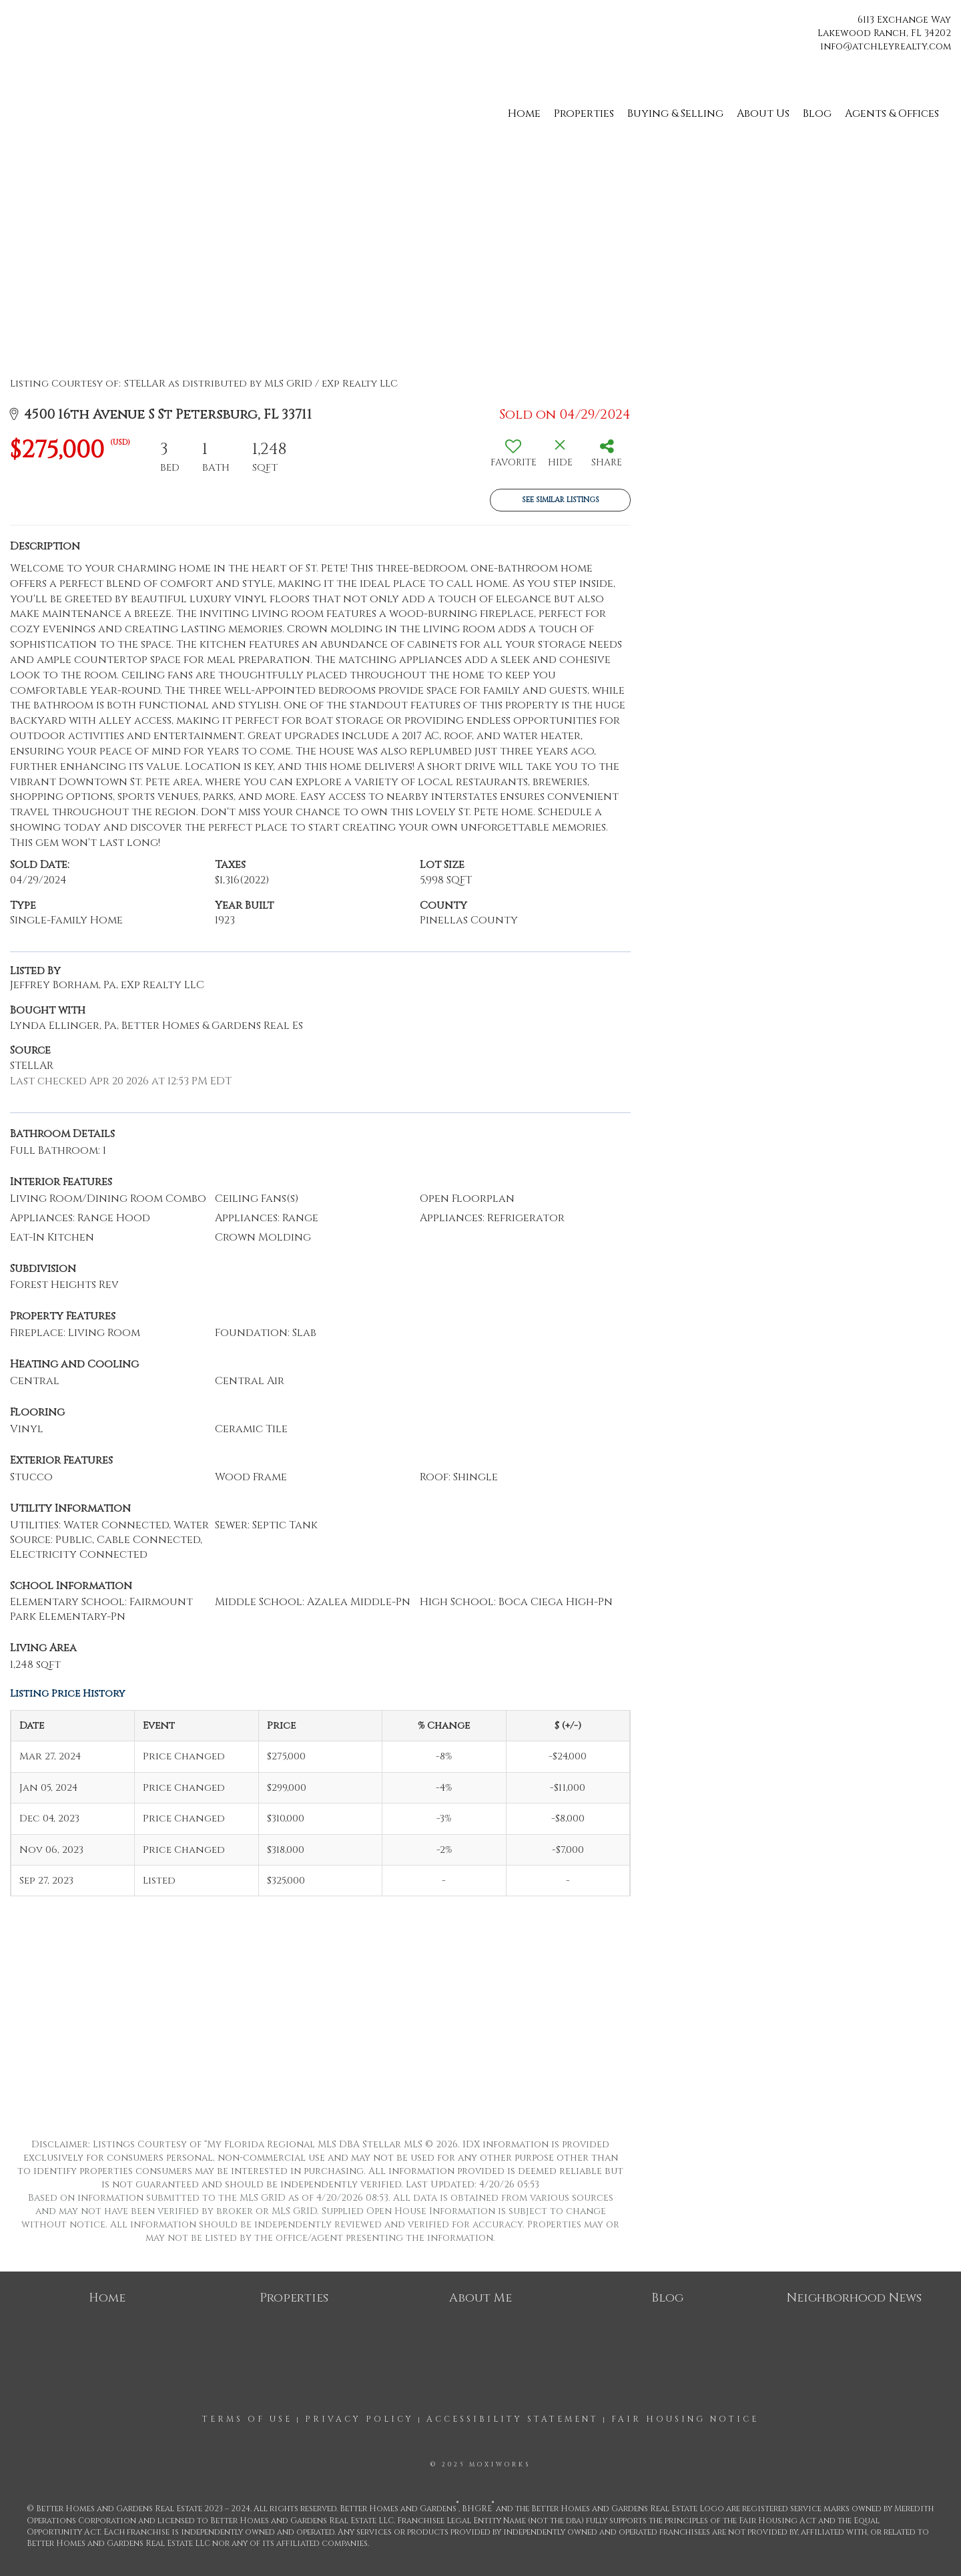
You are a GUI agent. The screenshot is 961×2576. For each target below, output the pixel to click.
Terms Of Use (247, 2419)
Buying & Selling (675, 113)
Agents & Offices (892, 113)
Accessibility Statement (512, 2419)
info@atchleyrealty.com (885, 46)
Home (524, 113)
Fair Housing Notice (685, 2419)
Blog (817, 113)
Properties (584, 113)
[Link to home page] (13, 25)
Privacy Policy (359, 2419)
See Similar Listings (560, 500)
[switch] (513, 458)
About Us (763, 113)
